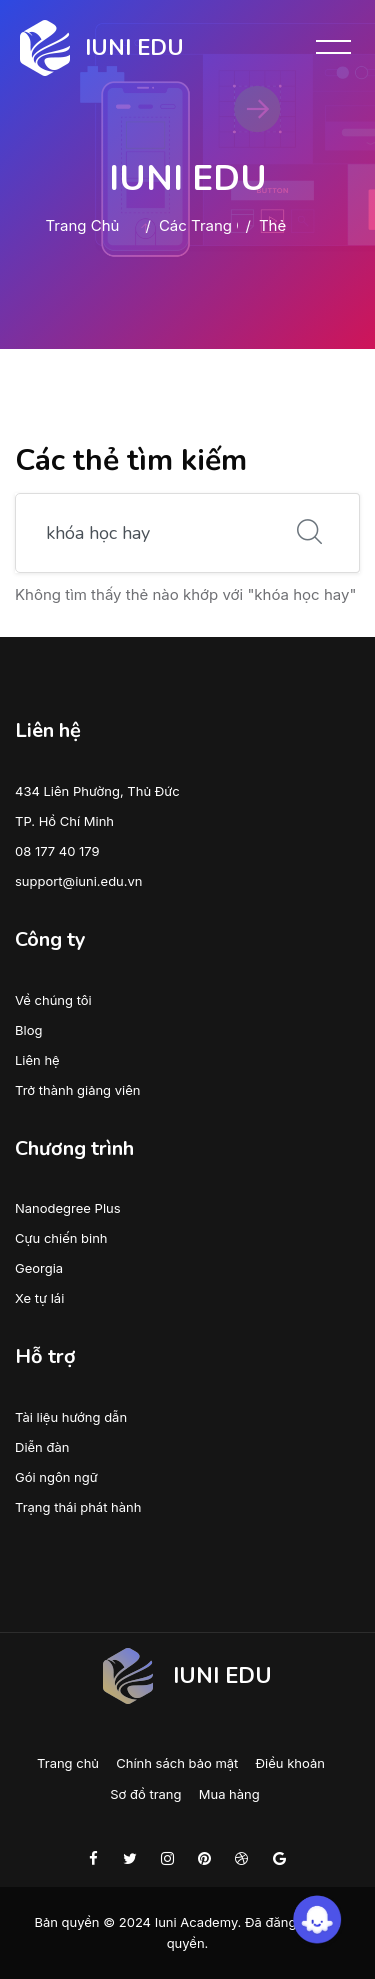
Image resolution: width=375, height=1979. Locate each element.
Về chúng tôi (53, 1000)
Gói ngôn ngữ (56, 1477)
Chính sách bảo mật (177, 1763)
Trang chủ (83, 225)
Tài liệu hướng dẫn (71, 1417)
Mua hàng (229, 1794)
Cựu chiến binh (61, 1238)
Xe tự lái (39, 1298)
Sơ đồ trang (145, 1794)
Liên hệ (37, 1060)
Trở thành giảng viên (77, 1090)
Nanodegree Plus (68, 1208)
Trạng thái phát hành (78, 1507)
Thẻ (272, 225)
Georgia (39, 1268)
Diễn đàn (42, 1447)
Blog (28, 1030)
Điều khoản (290, 1763)
